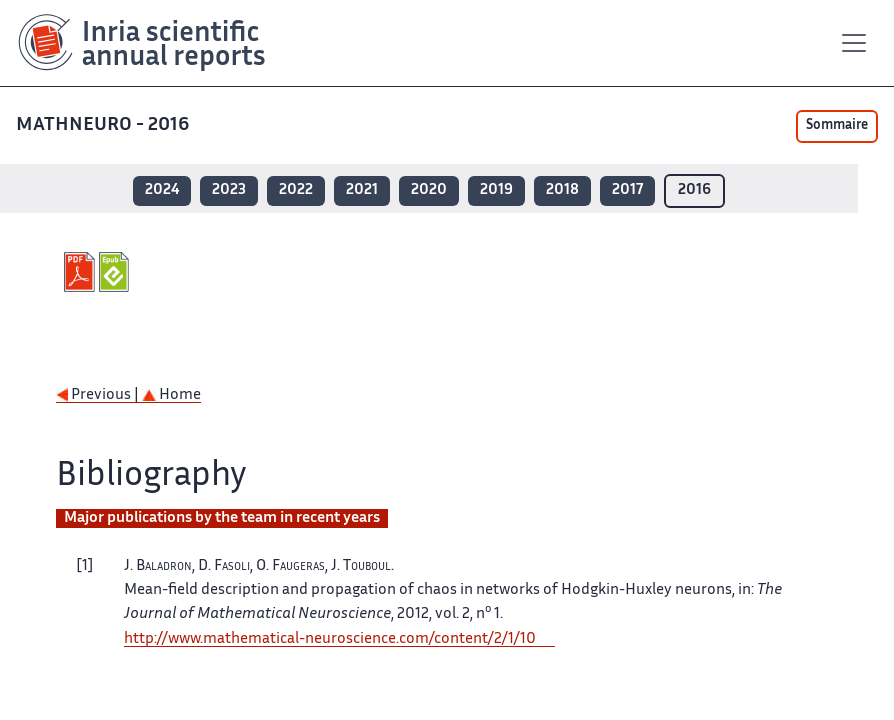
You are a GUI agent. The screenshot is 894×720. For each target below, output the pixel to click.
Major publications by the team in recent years (222, 518)
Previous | (99, 395)
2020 (429, 190)
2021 (362, 190)
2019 (496, 190)
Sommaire (837, 126)
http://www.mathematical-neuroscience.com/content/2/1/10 (330, 639)
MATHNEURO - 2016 (104, 125)
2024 (162, 190)
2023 (229, 190)
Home (171, 395)
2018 (562, 190)
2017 (627, 190)
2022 (296, 190)
